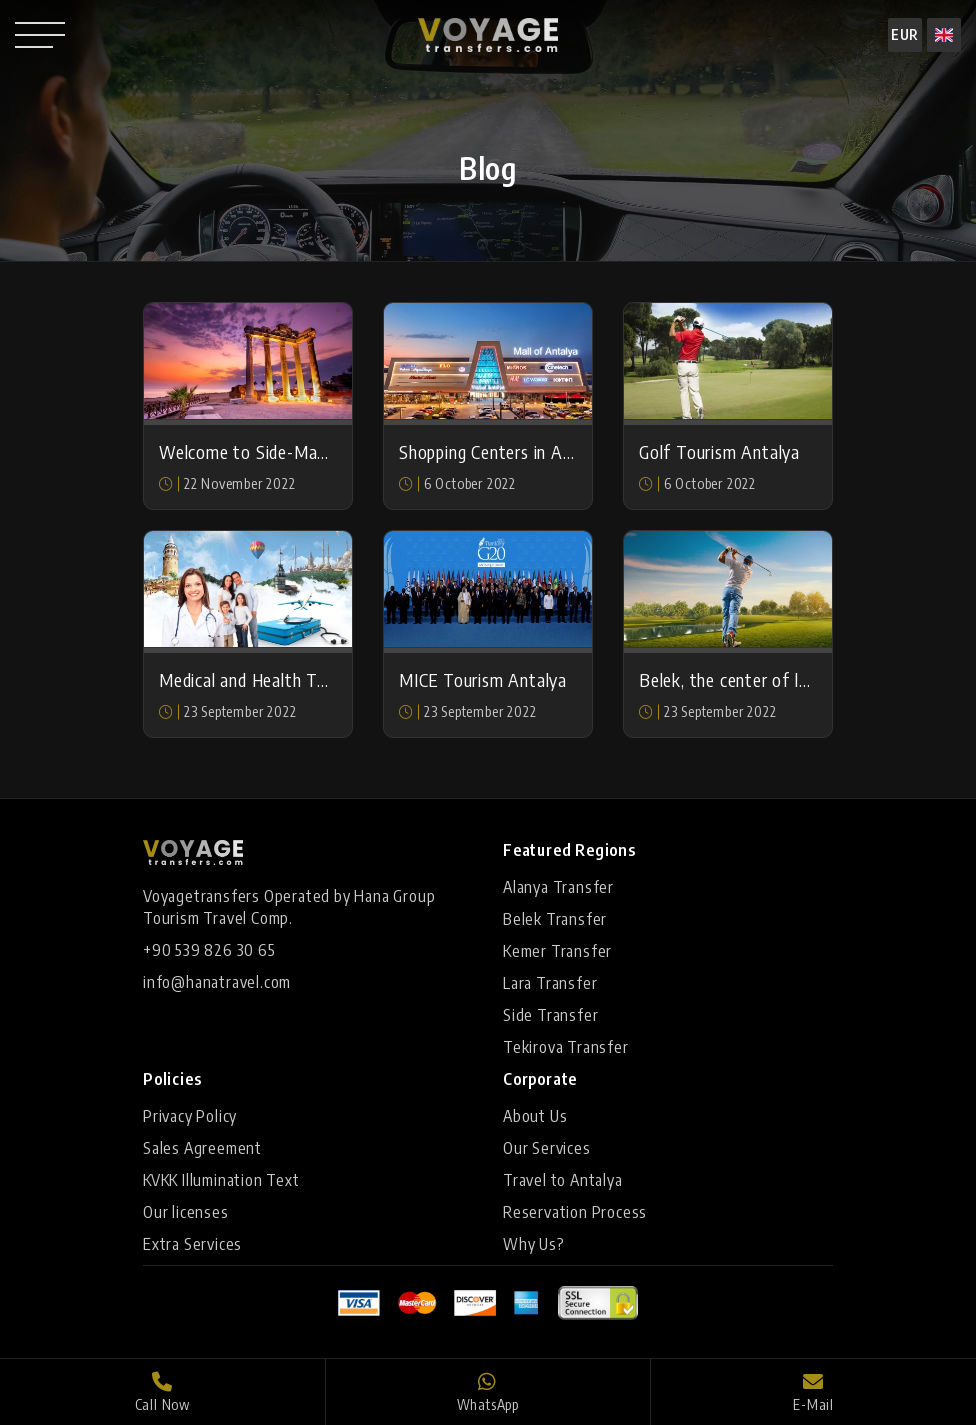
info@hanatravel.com (217, 982)
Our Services (547, 1148)
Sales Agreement (202, 1148)
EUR (905, 34)
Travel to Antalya (563, 1180)
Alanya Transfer (558, 887)
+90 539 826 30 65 (209, 950)
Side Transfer (550, 1015)
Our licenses (186, 1212)
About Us (535, 1116)
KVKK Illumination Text (221, 1180)
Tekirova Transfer (566, 1047)
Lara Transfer (550, 983)
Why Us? (534, 1244)
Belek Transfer (555, 919)
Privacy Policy (190, 1116)
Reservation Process (575, 1212)
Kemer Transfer (557, 951)
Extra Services (192, 1244)
